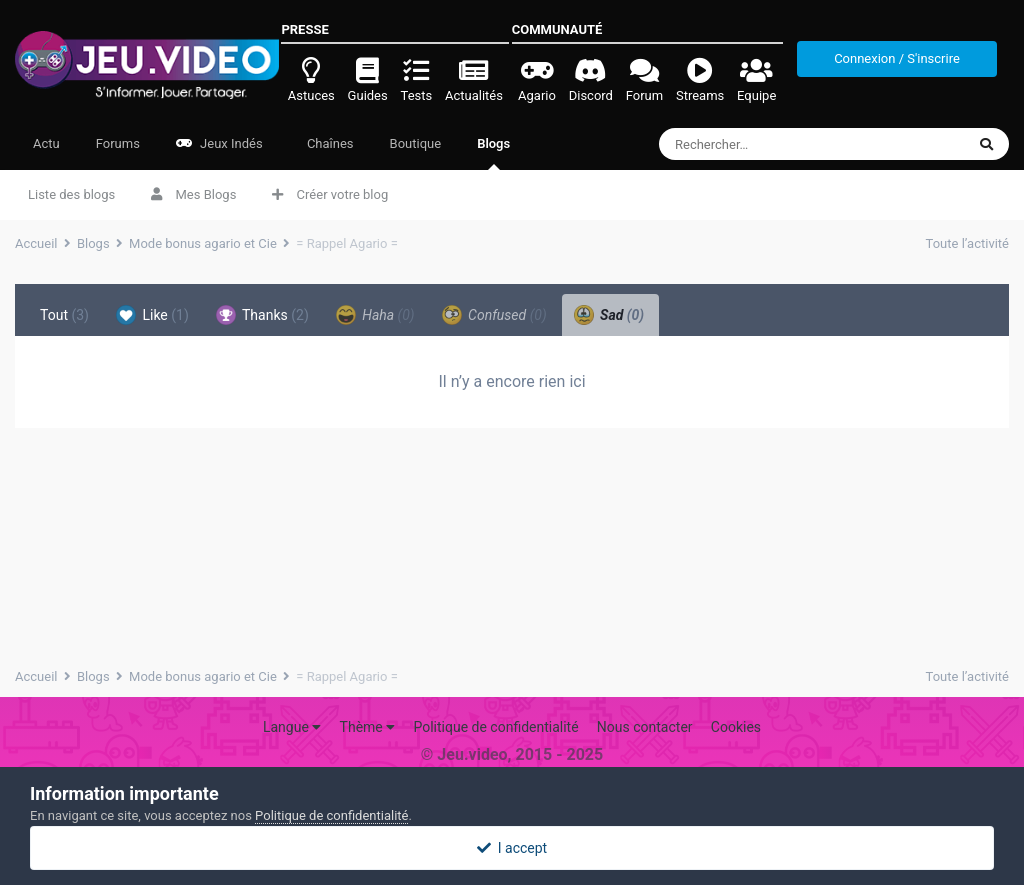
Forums (118, 143)
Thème (368, 727)
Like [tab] (152, 315)
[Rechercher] (775, 144)
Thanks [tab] (262, 315)
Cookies (736, 727)
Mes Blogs (193, 194)
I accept (512, 848)
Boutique (416, 143)
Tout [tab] (64, 315)
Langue (292, 727)
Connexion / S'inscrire (897, 58)
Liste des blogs (71, 194)
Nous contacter (645, 727)
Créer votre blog (330, 194)
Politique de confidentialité (495, 727)
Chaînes (329, 143)
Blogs (493, 153)
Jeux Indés (219, 143)
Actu (46, 143)
